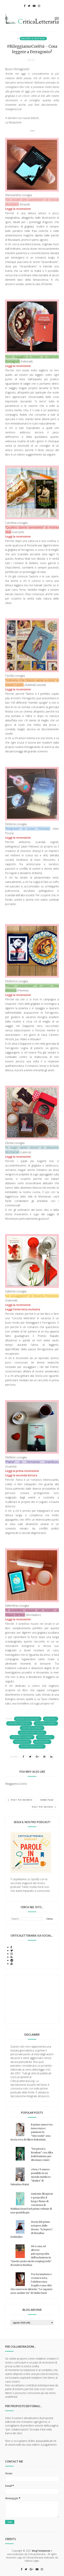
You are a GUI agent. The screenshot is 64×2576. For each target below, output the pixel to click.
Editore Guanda (45, 1723)
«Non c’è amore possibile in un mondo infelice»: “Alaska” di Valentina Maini (30, 2177)
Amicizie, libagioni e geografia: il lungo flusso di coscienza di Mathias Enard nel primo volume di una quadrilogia (31, 2203)
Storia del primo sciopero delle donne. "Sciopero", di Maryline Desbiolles (31, 2229)
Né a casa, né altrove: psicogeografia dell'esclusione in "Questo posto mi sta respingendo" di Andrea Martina (31, 2256)
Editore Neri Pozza (32, 1732)
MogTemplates (41, 2550)
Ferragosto (22, 1742)
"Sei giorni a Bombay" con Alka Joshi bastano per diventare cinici (42, 2154)
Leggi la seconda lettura (21, 1475)
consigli (50, 1719)
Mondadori (42, 1742)
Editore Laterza (32, 1728)
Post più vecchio (44, 1807)
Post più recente (20, 1800)
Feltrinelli (45, 1737)
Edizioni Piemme (22, 1737)
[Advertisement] (32, 1999)
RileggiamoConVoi (32, 1746)
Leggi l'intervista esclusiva (22, 1309)
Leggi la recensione (18, 209)
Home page (47, 1800)
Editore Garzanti (19, 1723)
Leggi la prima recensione (22, 1471)
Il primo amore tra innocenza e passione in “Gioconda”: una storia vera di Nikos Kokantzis (31, 2132)
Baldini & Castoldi (33, 38)
